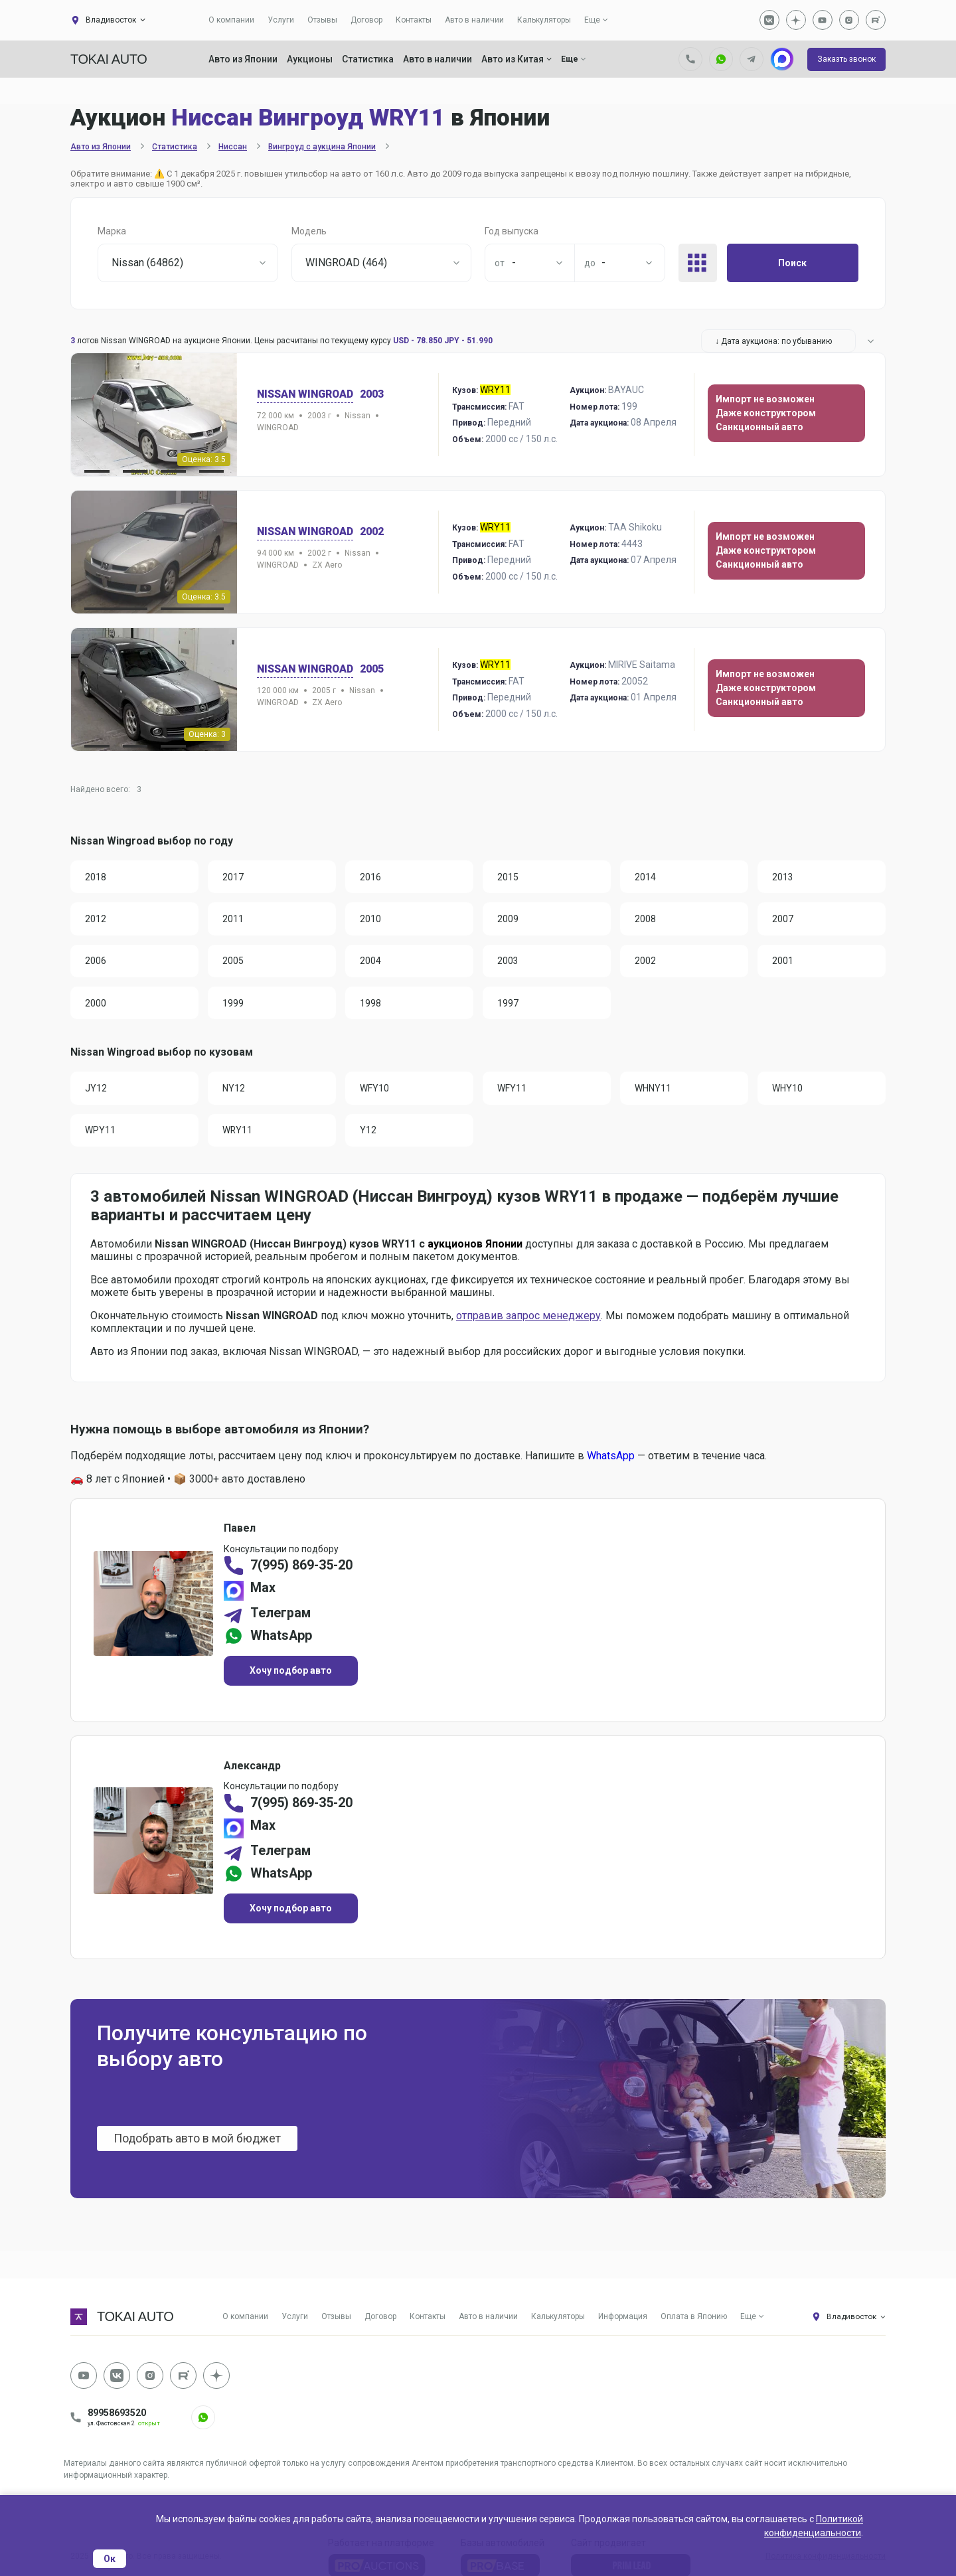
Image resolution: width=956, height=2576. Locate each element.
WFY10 (375, 1090)
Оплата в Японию (694, 2322)
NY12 (234, 1090)
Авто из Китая (516, 59)
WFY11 (512, 1090)
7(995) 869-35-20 (303, 1569)
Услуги (281, 20)
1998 (371, 1004)
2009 (508, 919)
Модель (309, 231)
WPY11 (101, 1132)
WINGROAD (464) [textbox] (346, 262)
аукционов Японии (475, 1246)
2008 (646, 919)
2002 (646, 962)
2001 (783, 962)
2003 (508, 962)
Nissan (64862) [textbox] (147, 262)
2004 (371, 962)
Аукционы (310, 59)
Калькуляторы (544, 20)
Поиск (792, 263)
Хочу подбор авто (291, 1674)
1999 (233, 1004)
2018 (96, 877)
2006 (96, 962)
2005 (233, 962)
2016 (371, 877)
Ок (110, 2558)
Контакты (414, 20)
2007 (783, 919)
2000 (96, 1004)
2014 (646, 877)
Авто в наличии (474, 20)
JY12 (97, 1090)
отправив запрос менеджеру (528, 1318)
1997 (508, 1004)
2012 (96, 919)
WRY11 (238, 1132)
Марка (112, 231)
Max (263, 1592)
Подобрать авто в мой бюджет (198, 2145)
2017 (233, 877)
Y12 (368, 1132)
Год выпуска (511, 231)
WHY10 (788, 1090)
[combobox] (188, 263)
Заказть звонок (846, 59)
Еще (592, 20)
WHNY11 (653, 1090)
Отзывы (322, 20)
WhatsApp (611, 1458)
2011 (233, 919)
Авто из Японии (243, 59)
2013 (783, 877)
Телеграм (281, 1617)
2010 (371, 919)
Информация (622, 2322)
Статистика (368, 59)
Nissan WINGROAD (307, 394)
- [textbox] (514, 262)
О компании (231, 20)
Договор (366, 20)
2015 (508, 877)
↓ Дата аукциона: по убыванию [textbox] (773, 341)
